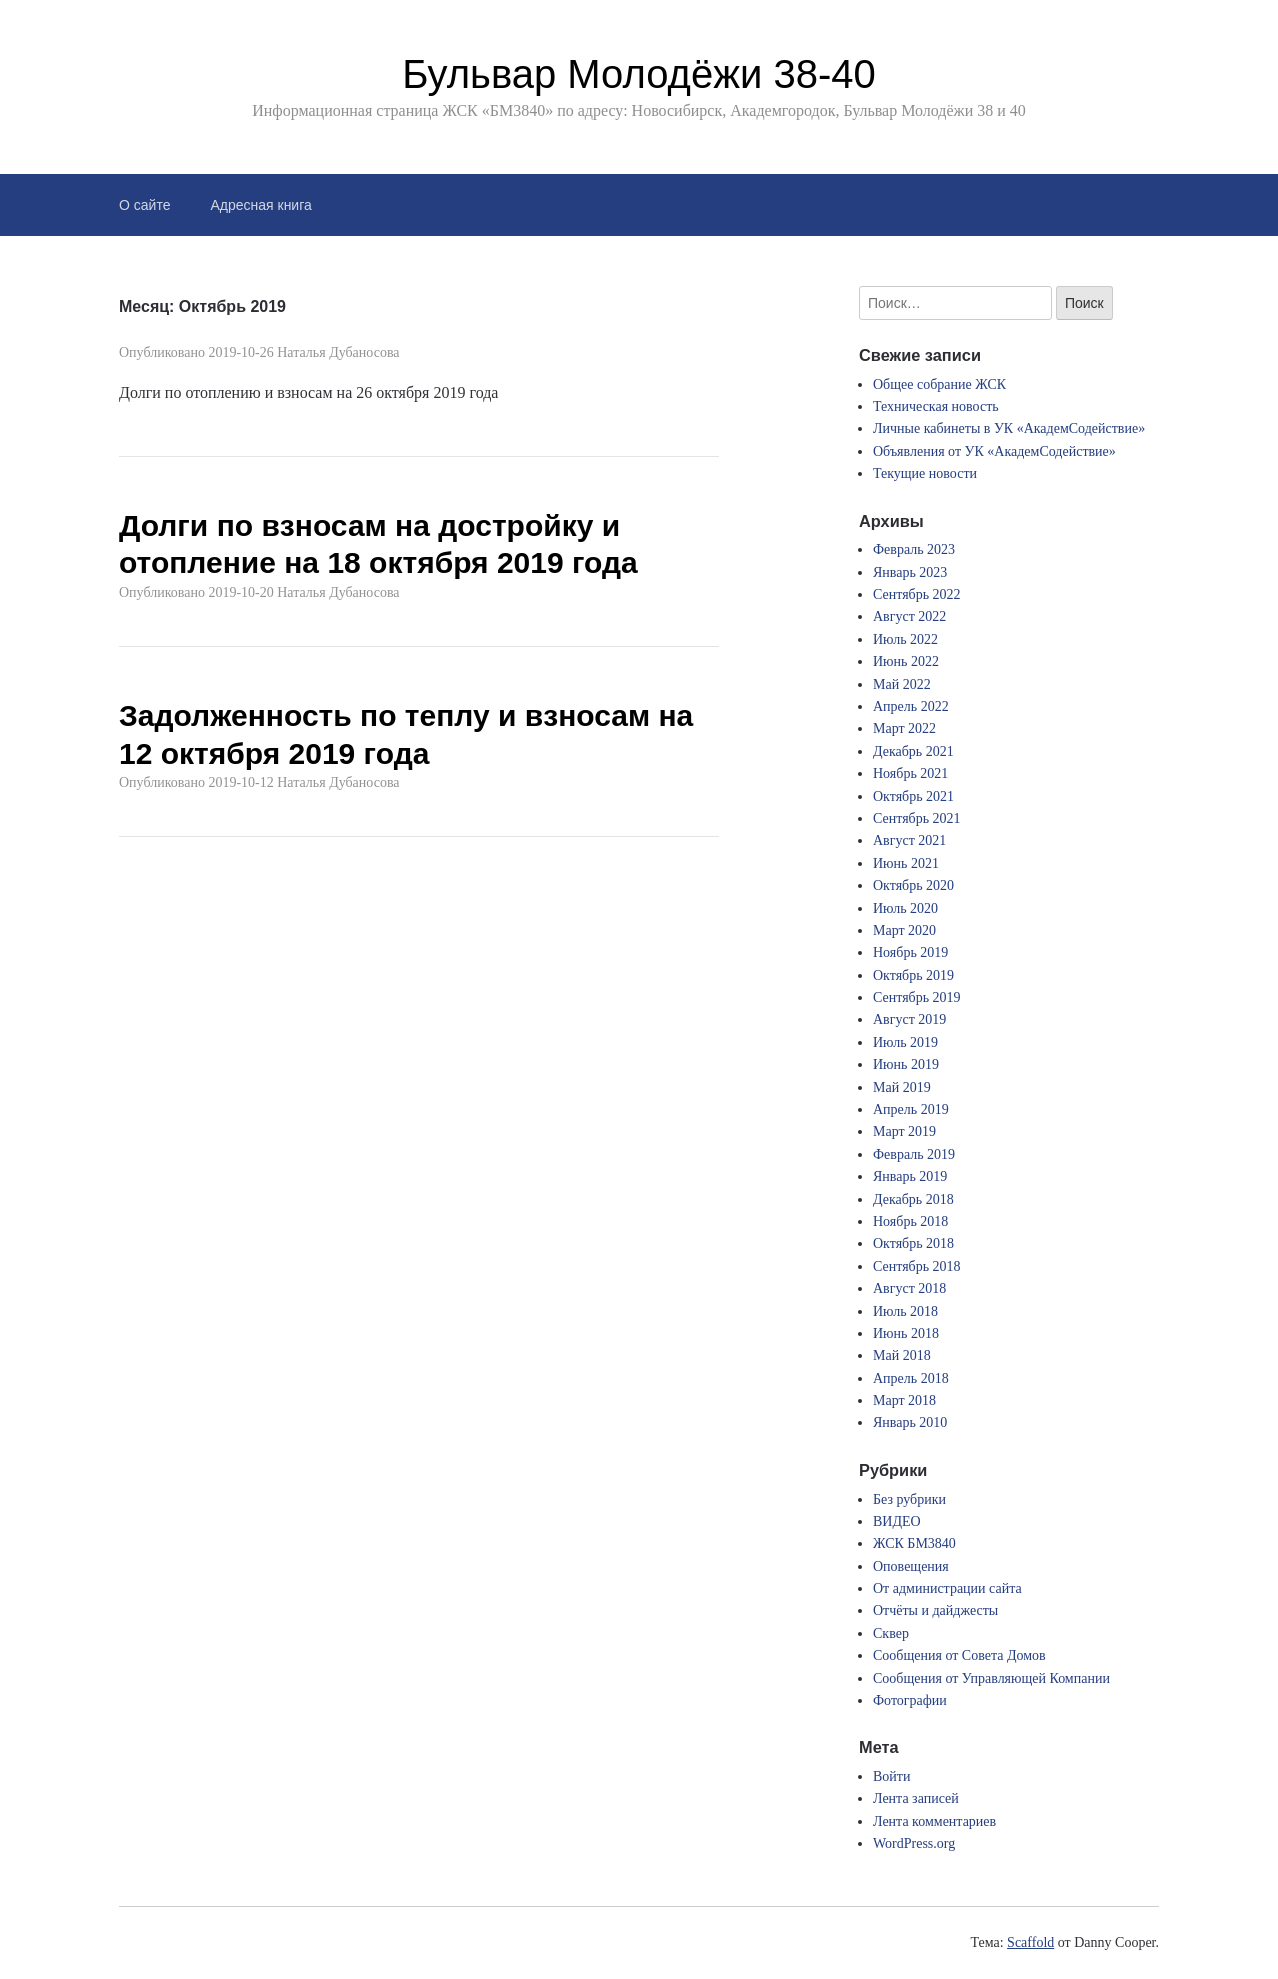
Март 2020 (904, 930)
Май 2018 (902, 1355)
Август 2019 (909, 1019)
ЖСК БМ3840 (914, 1543)
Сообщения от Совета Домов (959, 1655)
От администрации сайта (947, 1588)
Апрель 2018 (911, 1378)
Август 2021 (909, 840)
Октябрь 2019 (913, 975)
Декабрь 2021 (913, 751)
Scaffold (1030, 1942)
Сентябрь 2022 (917, 594)
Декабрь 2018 (913, 1199)
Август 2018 (909, 1288)
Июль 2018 (905, 1311)
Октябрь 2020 (913, 885)
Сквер (891, 1633)
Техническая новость (936, 406)
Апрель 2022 (911, 706)
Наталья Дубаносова (338, 352)
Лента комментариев (934, 1821)
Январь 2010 (910, 1422)
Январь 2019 (910, 1176)
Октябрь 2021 (913, 796)
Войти (891, 1776)
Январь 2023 (910, 572)
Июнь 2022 (906, 661)
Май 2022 (902, 684)
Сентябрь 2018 (917, 1266)
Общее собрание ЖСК (939, 384)
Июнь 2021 (906, 863)
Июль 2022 (905, 639)
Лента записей (916, 1798)
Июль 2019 (905, 1042)
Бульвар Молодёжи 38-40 (638, 74)
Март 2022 (904, 728)
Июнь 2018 (906, 1333)
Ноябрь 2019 (910, 952)
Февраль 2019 (914, 1154)
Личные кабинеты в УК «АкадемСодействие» (1009, 428)
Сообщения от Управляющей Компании (991, 1678)
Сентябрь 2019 (917, 997)
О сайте (144, 205)
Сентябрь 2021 (917, 818)
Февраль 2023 (914, 549)
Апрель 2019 (911, 1109)
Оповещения (911, 1566)
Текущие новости (925, 473)
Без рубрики (909, 1499)
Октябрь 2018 (913, 1243)
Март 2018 (904, 1400)
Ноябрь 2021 (910, 773)
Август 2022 (909, 616)
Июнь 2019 (906, 1064)
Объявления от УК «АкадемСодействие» (994, 451)
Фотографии (910, 1700)
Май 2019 (902, 1087)
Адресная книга (260, 205)
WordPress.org (914, 1843)
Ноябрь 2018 (910, 1221)
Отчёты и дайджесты (935, 1610)
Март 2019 (904, 1131)
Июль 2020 (905, 908)
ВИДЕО (897, 1521)
